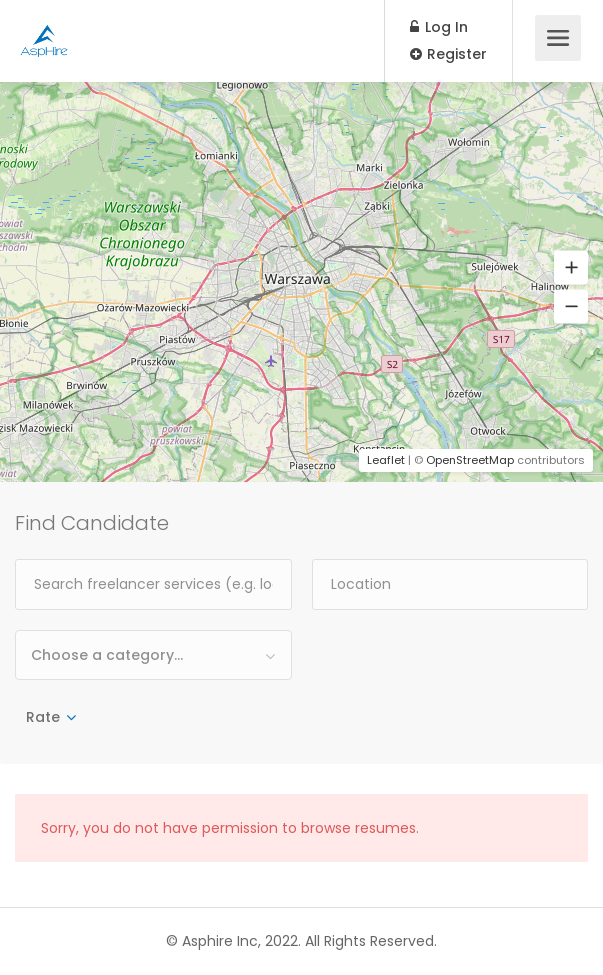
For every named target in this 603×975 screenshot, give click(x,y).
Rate (43, 717)
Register (448, 54)
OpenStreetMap (470, 460)
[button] (571, 268)
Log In (439, 27)
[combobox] (153, 655)
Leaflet (386, 460)
